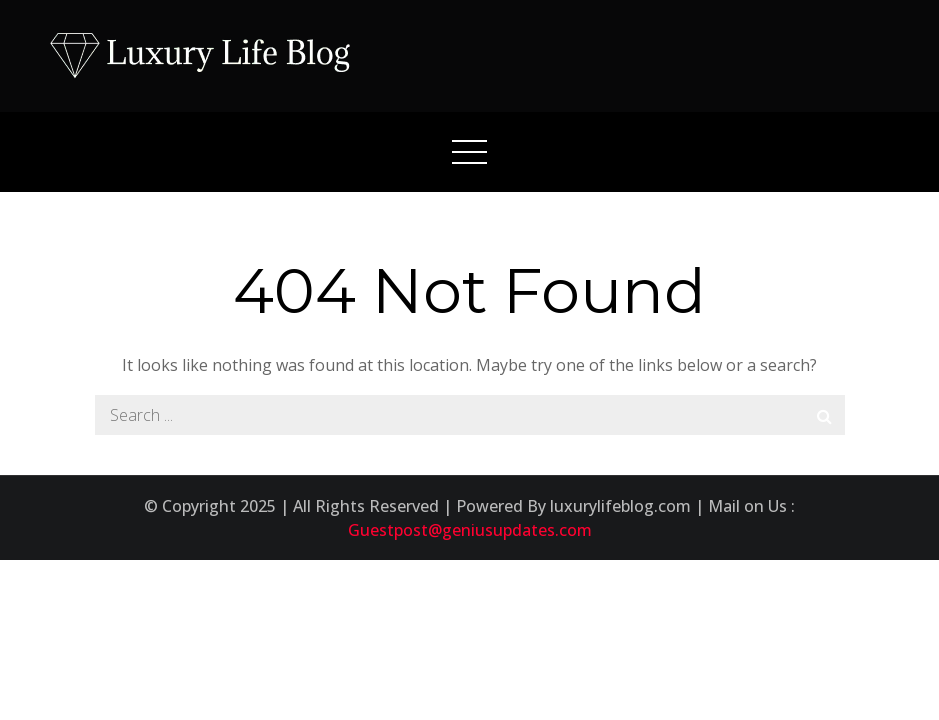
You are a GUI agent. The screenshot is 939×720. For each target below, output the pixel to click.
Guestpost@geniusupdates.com (470, 530)
